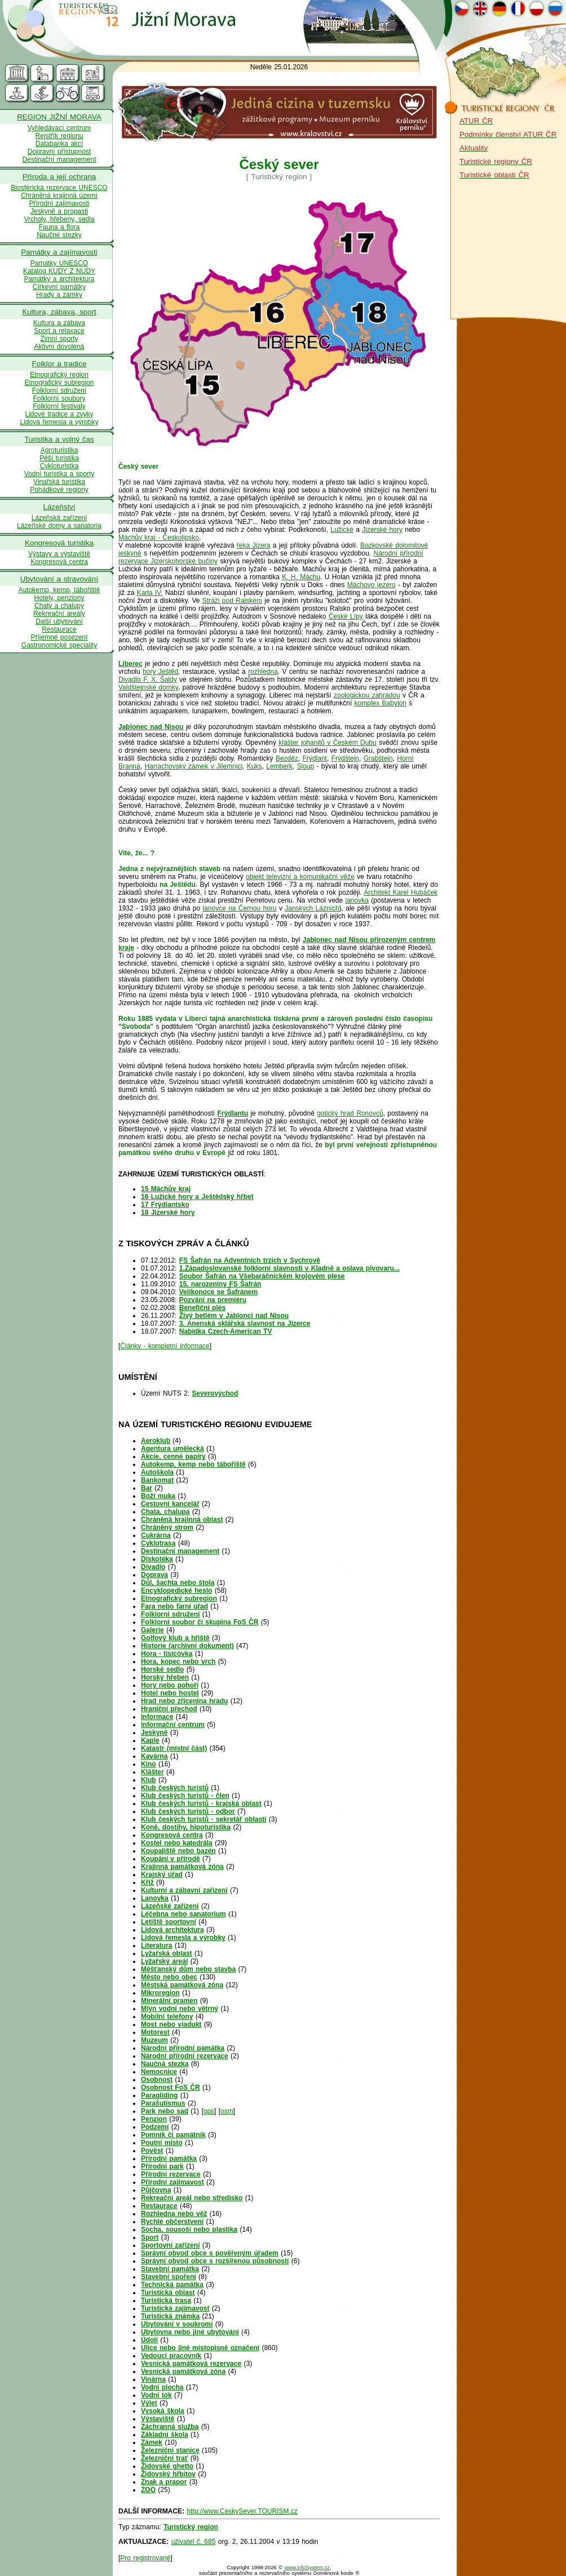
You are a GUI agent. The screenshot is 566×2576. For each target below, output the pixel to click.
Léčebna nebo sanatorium (183, 1914)
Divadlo (153, 1567)
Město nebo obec (169, 1977)
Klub (148, 1780)
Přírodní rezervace (171, 2174)
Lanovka (155, 1898)
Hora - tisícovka (166, 1654)
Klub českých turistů (175, 1788)
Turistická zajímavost (175, 2308)
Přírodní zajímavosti (59, 203)
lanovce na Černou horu (239, 908)
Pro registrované (145, 2558)
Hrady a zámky (59, 295)
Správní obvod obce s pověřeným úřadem (209, 2253)
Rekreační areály (59, 614)
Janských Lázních (312, 908)
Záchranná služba (169, 2427)
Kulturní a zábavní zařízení (184, 1890)
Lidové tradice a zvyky (59, 414)
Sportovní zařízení (170, 2245)
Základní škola (164, 2435)
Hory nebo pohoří (169, 1685)
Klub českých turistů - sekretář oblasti (203, 1819)
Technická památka (172, 2285)
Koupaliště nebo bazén (178, 1851)
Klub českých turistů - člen (185, 1796)
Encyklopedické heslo (176, 1591)
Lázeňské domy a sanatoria (59, 526)
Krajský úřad (162, 1874)
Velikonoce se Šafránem (218, 1292)
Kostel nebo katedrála (177, 1843)
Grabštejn (378, 758)
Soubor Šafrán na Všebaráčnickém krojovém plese (262, 1276)
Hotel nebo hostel (170, 1693)
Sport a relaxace (59, 331)
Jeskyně (154, 1732)
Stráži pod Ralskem (232, 601)
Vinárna (153, 2379)
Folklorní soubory (59, 398)
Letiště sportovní (168, 1922)
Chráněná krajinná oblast (182, 1520)
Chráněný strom (167, 1527)
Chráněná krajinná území (59, 195)
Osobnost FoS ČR (170, 2087)
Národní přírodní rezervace (184, 2056)
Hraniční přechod (169, 1709)
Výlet (149, 2403)
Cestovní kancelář (170, 1504)
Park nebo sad (164, 2111)
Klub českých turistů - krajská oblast (201, 1803)
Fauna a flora (59, 227)
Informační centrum (173, 1725)
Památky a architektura (59, 279)
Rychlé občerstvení (172, 2222)
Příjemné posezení (58, 637)
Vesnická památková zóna (183, 2371)
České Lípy (346, 616)
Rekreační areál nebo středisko (191, 2198)
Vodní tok (156, 2395)
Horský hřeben (165, 1677)
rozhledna (263, 672)
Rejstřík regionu (59, 136)
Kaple (150, 1740)
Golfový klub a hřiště (175, 1638)
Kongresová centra (59, 562)
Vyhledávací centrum (59, 128)
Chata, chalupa (165, 1512)
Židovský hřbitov (168, 2474)
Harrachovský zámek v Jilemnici (193, 766)
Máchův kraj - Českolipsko (158, 537)
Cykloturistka (59, 466)
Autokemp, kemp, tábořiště (59, 590)
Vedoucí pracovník (171, 2356)
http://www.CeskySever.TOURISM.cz (242, 2511)
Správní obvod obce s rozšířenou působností (215, 2261)
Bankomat (157, 1480)
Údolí (149, 2340)
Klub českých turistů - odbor (188, 1811)
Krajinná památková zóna (182, 1867)
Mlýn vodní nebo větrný (179, 2009)
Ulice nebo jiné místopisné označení (200, 2348)
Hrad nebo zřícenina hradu (184, 1701)
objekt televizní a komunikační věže (300, 877)
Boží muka (158, 1496)
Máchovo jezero (371, 585)
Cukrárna (156, 1535)
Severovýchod (215, 1393)
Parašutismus (163, 2103)
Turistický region (190, 2527)
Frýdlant (315, 758)
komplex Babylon (380, 703)
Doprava (154, 1575)
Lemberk (279, 766)
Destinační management (59, 159)
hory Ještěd (160, 672)
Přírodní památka (169, 2158)
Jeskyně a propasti (59, 211)
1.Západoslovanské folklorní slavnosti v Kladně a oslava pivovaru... (289, 1268)
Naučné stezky (59, 235)
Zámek (151, 2442)
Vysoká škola (162, 2411)
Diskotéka (157, 1559)
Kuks (254, 766)
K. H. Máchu (301, 577)
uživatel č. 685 (193, 2542)
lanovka (357, 900)
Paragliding (159, 2095)
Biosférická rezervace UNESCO (59, 188)
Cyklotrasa (158, 1543)
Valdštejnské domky (148, 687)
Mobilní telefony (167, 2016)
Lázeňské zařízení (169, 1906)
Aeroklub (155, 1441)
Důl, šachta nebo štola (177, 1583)
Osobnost (157, 2080)
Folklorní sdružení (59, 390)
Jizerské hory (382, 530)
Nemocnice (159, 2072)
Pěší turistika (59, 458)
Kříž (147, 1882)
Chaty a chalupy (59, 606)
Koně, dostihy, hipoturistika (186, 1827)
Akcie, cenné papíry (173, 1456)
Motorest (155, 2032)
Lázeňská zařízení (59, 518)
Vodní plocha (162, 2387)
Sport (149, 2237)
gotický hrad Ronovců (350, 1113)
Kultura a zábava (59, 323)
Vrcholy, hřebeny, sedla (59, 219)
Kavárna (154, 1756)
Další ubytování (59, 621)
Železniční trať (164, 2458)
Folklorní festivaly (59, 406)
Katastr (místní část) (174, 1748)
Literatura (156, 1945)
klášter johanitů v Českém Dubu (327, 743)
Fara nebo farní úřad (174, 1606)
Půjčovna (156, 2190)
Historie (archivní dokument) (187, 1646)
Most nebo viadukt (171, 2024)
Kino (148, 1764)
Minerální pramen (169, 2001)
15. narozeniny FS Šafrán (220, 1284)
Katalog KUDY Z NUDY (59, 271)
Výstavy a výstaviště (59, 554)
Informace (157, 1717)
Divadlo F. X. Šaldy (147, 679)
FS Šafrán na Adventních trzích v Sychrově (249, 1260)
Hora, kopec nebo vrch (178, 1661)
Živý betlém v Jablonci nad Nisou (234, 1316)
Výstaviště (157, 2419)
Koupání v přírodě (170, 1859)
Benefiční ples (202, 1308)
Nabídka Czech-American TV (225, 1331)
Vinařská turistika (59, 482)
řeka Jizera (254, 545)
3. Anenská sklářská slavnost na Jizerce (245, 1323)
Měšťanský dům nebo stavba (188, 1969)
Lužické (341, 530)
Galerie (152, 1630)
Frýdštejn (345, 758)
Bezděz (287, 758)
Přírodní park (162, 2166)
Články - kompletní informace (164, 1346)
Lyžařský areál (164, 1961)
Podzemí (155, 2127)
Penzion (154, 2119)
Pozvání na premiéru (212, 1300)
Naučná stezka (164, 2064)
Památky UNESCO (59, 263)
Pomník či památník (173, 2135)
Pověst (152, 2151)
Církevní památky (59, 287)
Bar (146, 1488)
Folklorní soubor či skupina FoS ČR (199, 1622)
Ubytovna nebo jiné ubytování (190, 2332)
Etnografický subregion (59, 383)
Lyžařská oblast (166, 1953)
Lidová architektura (172, 1930)
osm (226, 2111)
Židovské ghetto (167, 2466)
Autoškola (157, 1472)
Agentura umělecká (172, 1449)
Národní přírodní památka (182, 2048)
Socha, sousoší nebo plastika (189, 2229)
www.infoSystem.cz (307, 2567)
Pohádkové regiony (59, 490)
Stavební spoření (168, 2277)
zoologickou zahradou (367, 695)
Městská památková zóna (182, 1985)
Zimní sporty (59, 339)
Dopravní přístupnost (59, 152)
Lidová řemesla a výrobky (59, 422)
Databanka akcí (59, 144)
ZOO (148, 2490)
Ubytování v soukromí (177, 2324)
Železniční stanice (170, 2450)
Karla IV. (150, 593)
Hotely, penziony (59, 598)
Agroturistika (59, 450)
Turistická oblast (167, 2293)
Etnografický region (59, 375)
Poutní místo (162, 2143)
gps (209, 2111)
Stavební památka (170, 2269)
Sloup (305, 766)
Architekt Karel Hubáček (400, 892)
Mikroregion (160, 1993)
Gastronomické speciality (59, 645)
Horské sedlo (162, 1669)
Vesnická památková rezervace (191, 2364)
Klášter (152, 1772)
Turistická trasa (166, 2300)
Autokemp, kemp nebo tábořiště (193, 1464)
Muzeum (154, 2040)
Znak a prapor (164, 2482)
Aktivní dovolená (59, 346)
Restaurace (59, 629)
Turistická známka (170, 2316)
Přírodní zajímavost (172, 2182)
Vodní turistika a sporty (59, 474)
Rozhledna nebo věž (174, 2214)
